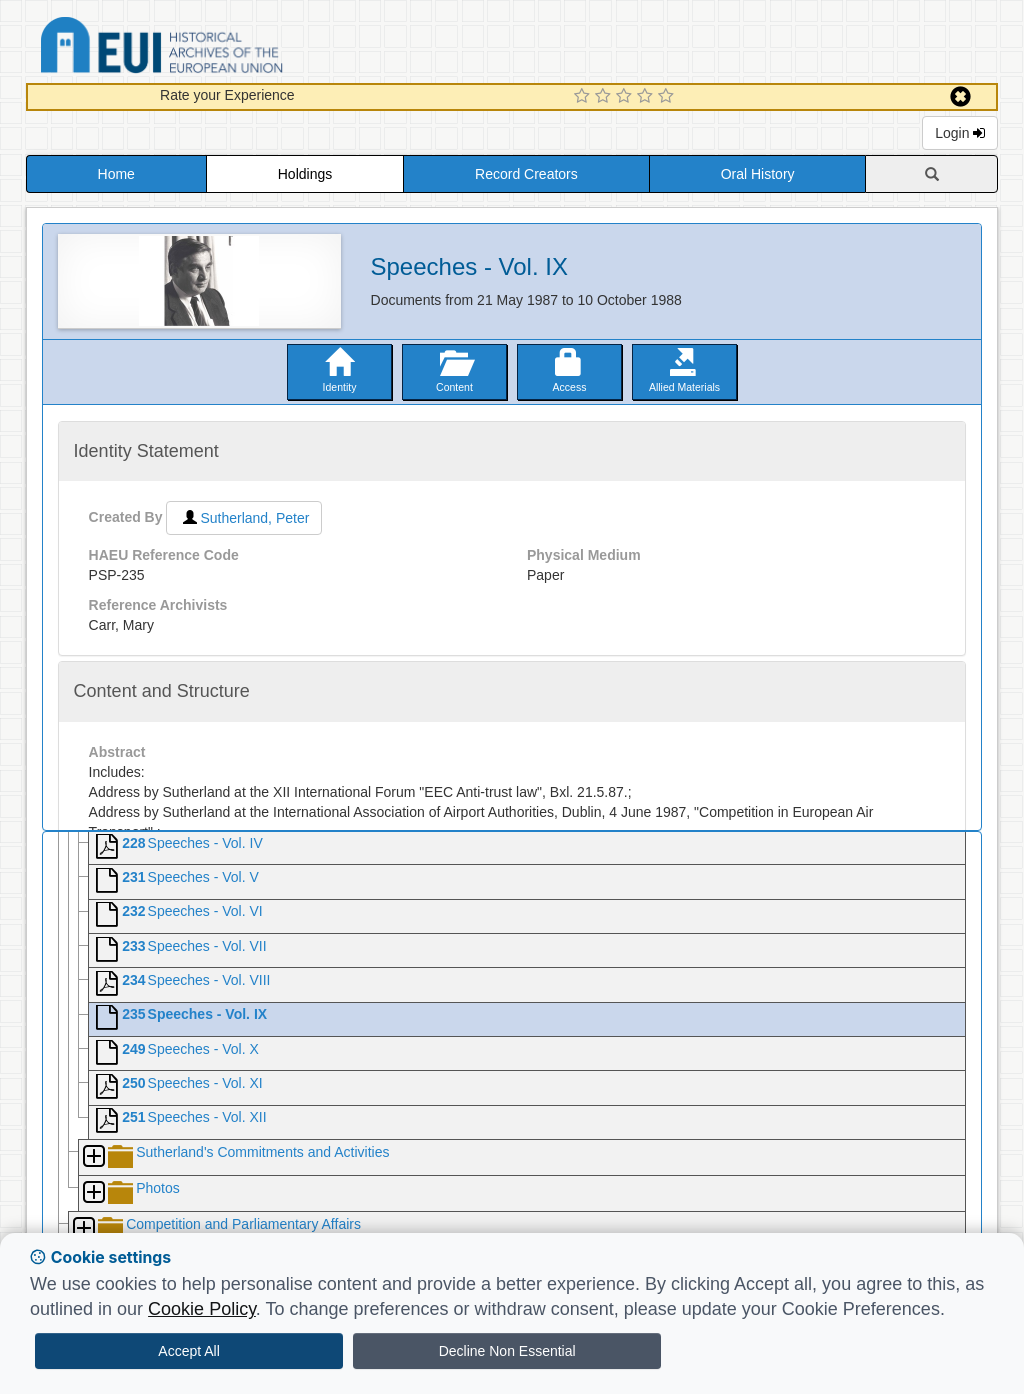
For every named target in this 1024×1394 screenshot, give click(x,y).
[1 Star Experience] (584, 97)
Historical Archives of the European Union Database (218, 48)
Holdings (305, 174)
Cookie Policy (202, 1309)
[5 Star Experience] (668, 97)
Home (116, 174)
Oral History (758, 174)
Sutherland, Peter (244, 518)
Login (960, 133)
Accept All (188, 1351)
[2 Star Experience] (605, 97)
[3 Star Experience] (626, 97)
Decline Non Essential (507, 1351)
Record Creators (526, 174)
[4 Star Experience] (647, 97)
